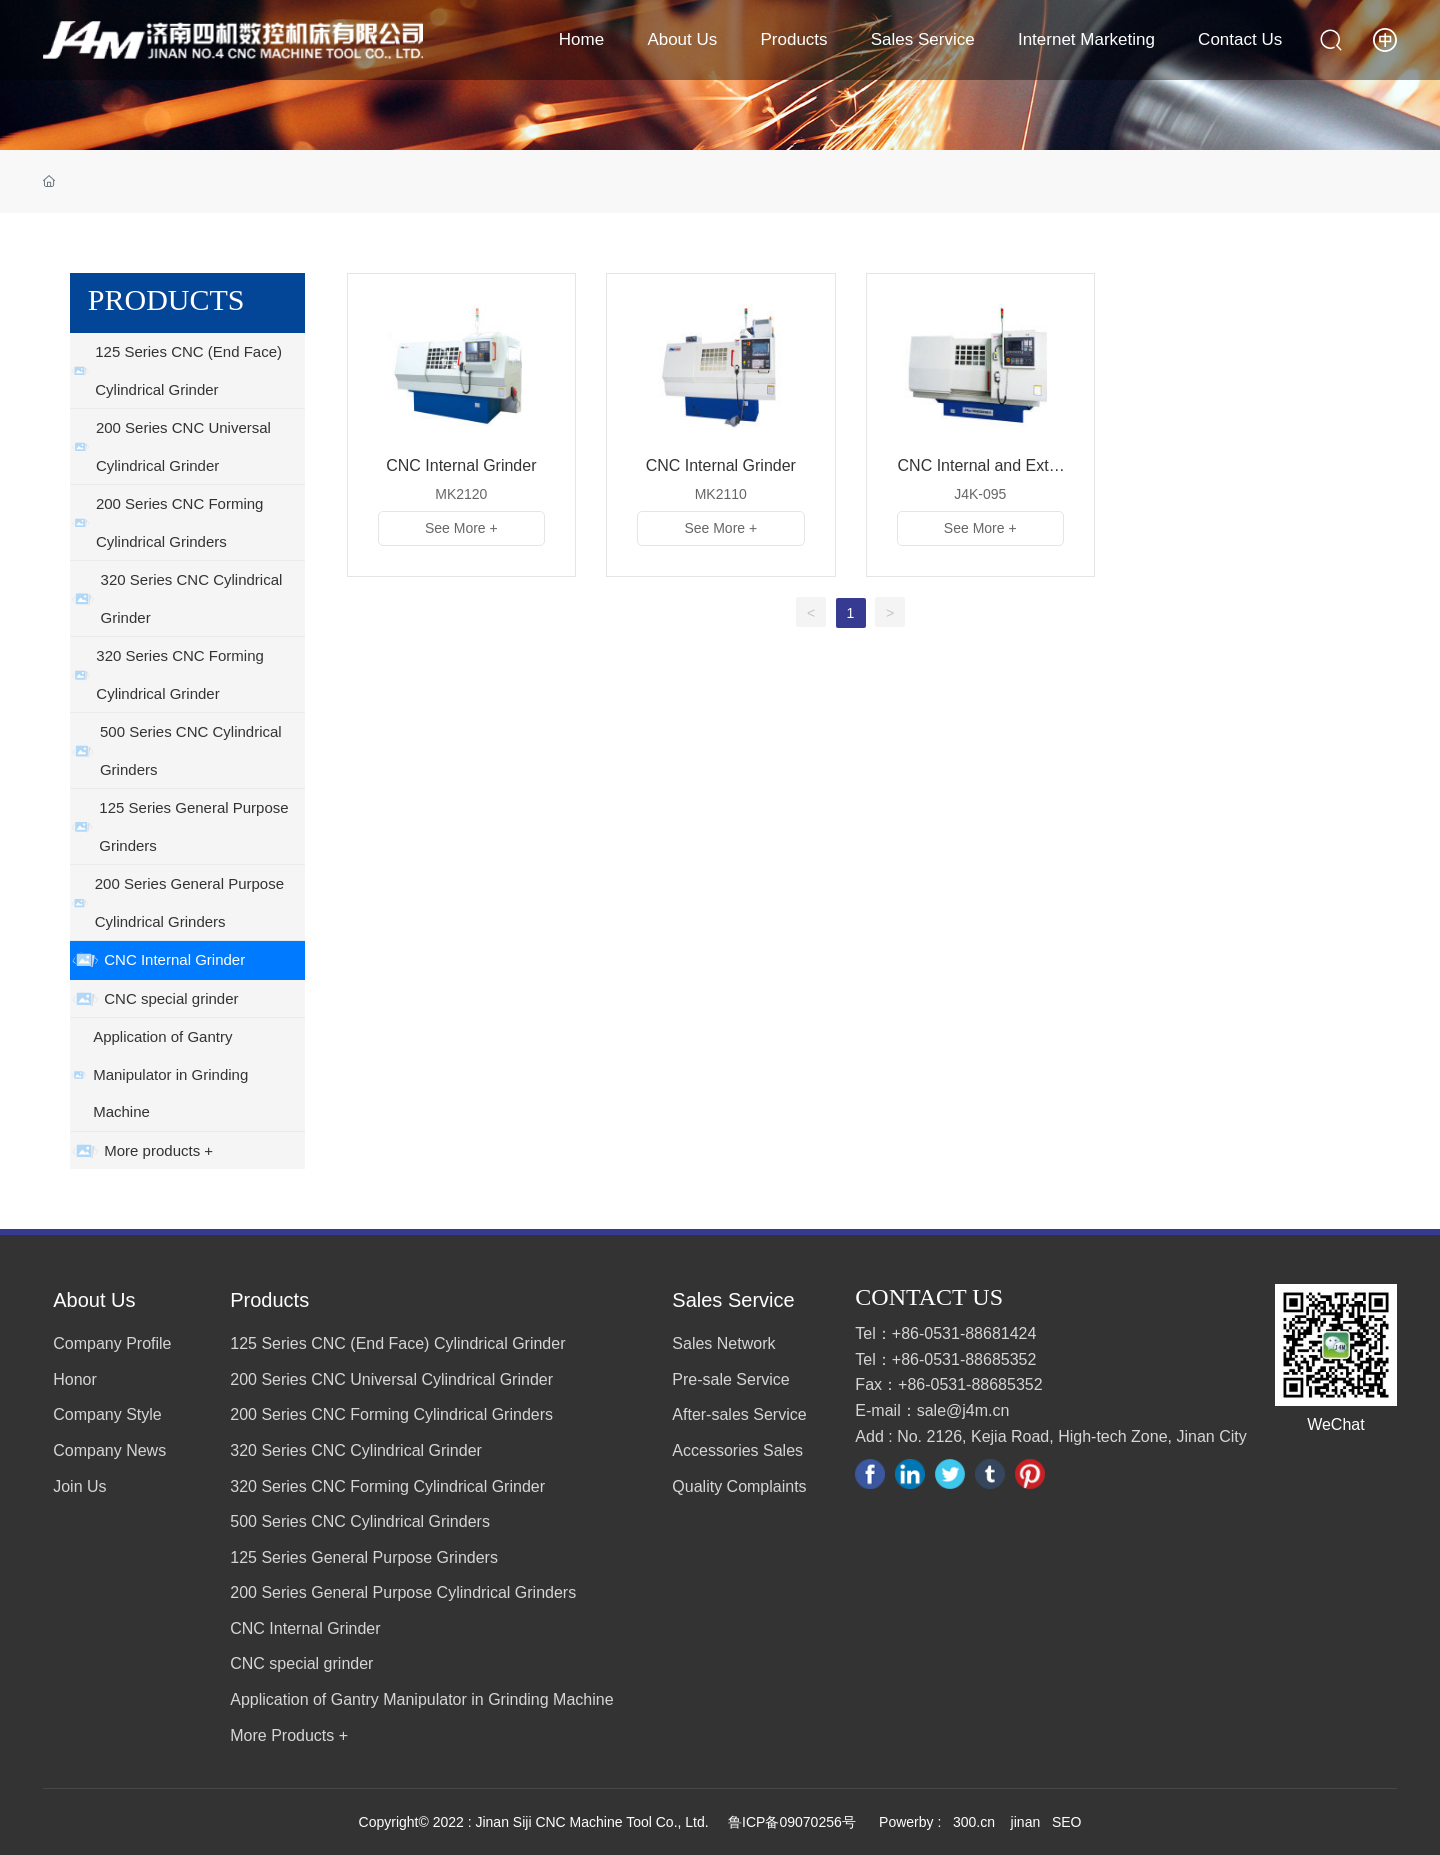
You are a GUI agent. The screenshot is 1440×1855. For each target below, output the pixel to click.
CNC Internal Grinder (461, 465)
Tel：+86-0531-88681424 (945, 1333)
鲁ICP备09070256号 (792, 1822)
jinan (1023, 1822)
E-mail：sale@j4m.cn (932, 1410)
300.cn (974, 1822)
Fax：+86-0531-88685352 (948, 1384)
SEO (1067, 1822)
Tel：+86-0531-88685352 (945, 1359)
